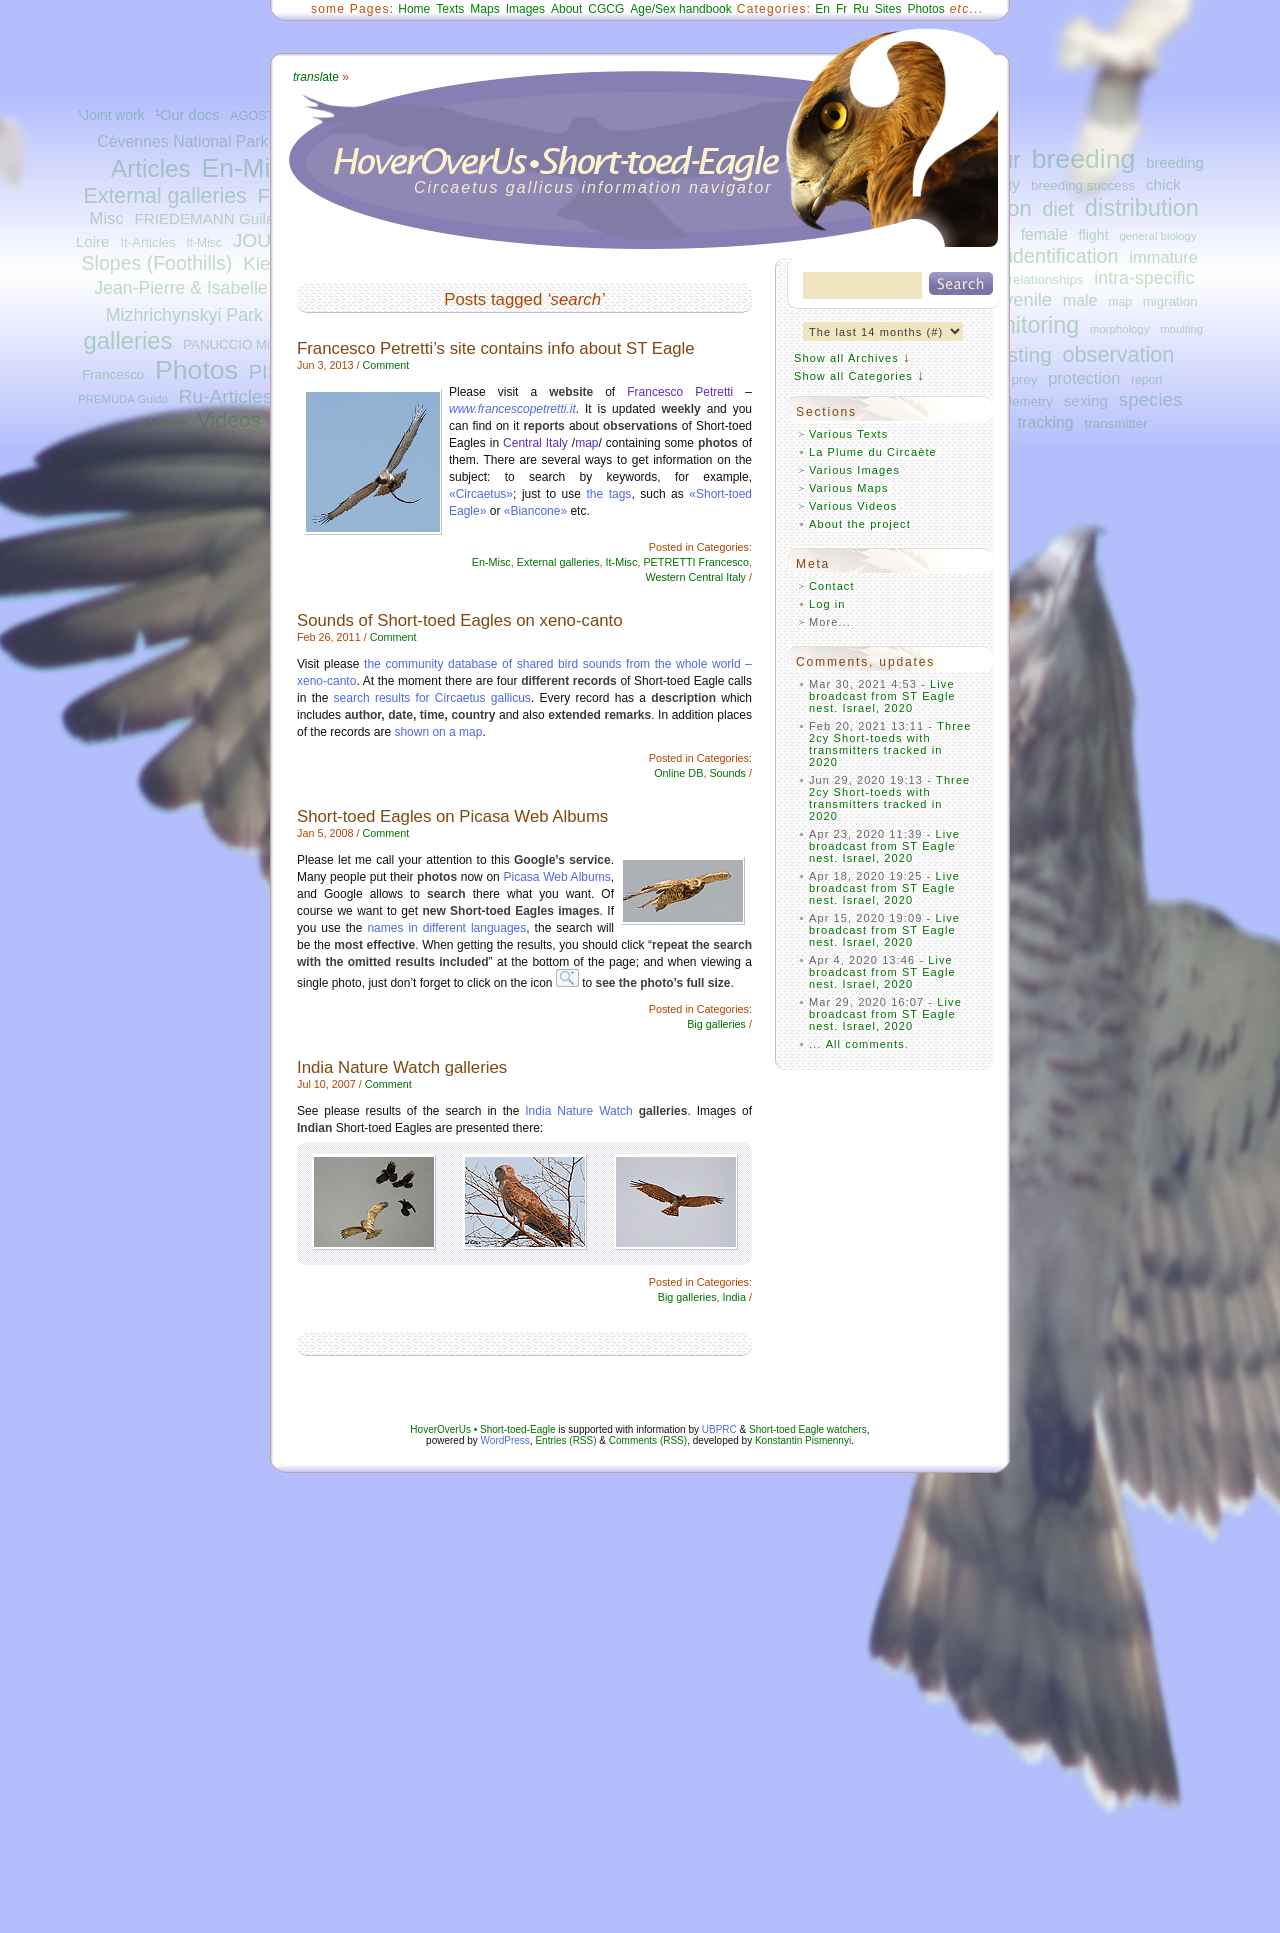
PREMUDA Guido (123, 399)
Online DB (678, 773)
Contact (832, 586)
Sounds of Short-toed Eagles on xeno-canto (460, 620)
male (1080, 300)
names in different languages (446, 928)
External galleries (165, 196)
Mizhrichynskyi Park (184, 315)
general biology (1157, 236)
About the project (860, 524)
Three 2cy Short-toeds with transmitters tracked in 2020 (890, 744)
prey (1024, 379)
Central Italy (535, 443)
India (734, 1297)
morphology (1119, 329)
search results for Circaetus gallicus (432, 698)
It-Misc (203, 243)
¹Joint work (111, 115)
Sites (888, 9)
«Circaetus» (481, 494)
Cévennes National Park (182, 141)
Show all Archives (846, 358)
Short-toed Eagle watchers (808, 1429)
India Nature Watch (578, 1111)
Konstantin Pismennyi (803, 1440)
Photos (196, 370)
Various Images (854, 470)
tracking (1046, 422)
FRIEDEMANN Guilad (208, 218)
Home (414, 9)
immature (1163, 257)
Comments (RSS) (648, 1440)
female (1044, 234)
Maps (484, 9)
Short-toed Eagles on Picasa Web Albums (452, 816)
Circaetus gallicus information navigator (593, 187)
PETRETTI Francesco (696, 562)
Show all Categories (853, 376)
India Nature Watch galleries (402, 1067)
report (1147, 380)
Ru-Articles (226, 396)
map (1120, 302)
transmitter (1116, 423)
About (566, 9)
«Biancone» (535, 511)
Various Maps (849, 488)
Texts (450, 9)
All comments (865, 1044)
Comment (385, 365)
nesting (1017, 354)
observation (1119, 354)
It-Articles (147, 242)
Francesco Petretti (680, 392)
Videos (229, 419)
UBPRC (719, 1429)
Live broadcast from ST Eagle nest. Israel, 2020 (882, 696)
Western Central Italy (695, 577)
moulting (1181, 329)
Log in (827, 604)
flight (1094, 235)
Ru (860, 9)
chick (1163, 184)
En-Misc (249, 168)
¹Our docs (187, 115)
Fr (841, 9)
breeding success (1083, 185)
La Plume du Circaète (873, 452)
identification (1063, 256)
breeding (1084, 159)
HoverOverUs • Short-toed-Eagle (482, 1429)
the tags (608, 494)
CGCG (606, 9)
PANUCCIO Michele (242, 344)
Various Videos (853, 506)
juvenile (1021, 299)
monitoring (1025, 325)
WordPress (505, 1440)
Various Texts (848, 434)
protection (1084, 378)
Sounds (727, 773)
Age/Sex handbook (680, 9)
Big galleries (716, 1024)
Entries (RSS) (565, 1440)
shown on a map (438, 732)
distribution (1142, 208)
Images (525, 9)
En (822, 9)
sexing (1086, 400)
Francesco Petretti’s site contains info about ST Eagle (496, 348)
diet (1058, 209)
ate (316, 77)
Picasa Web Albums (556, 877)
